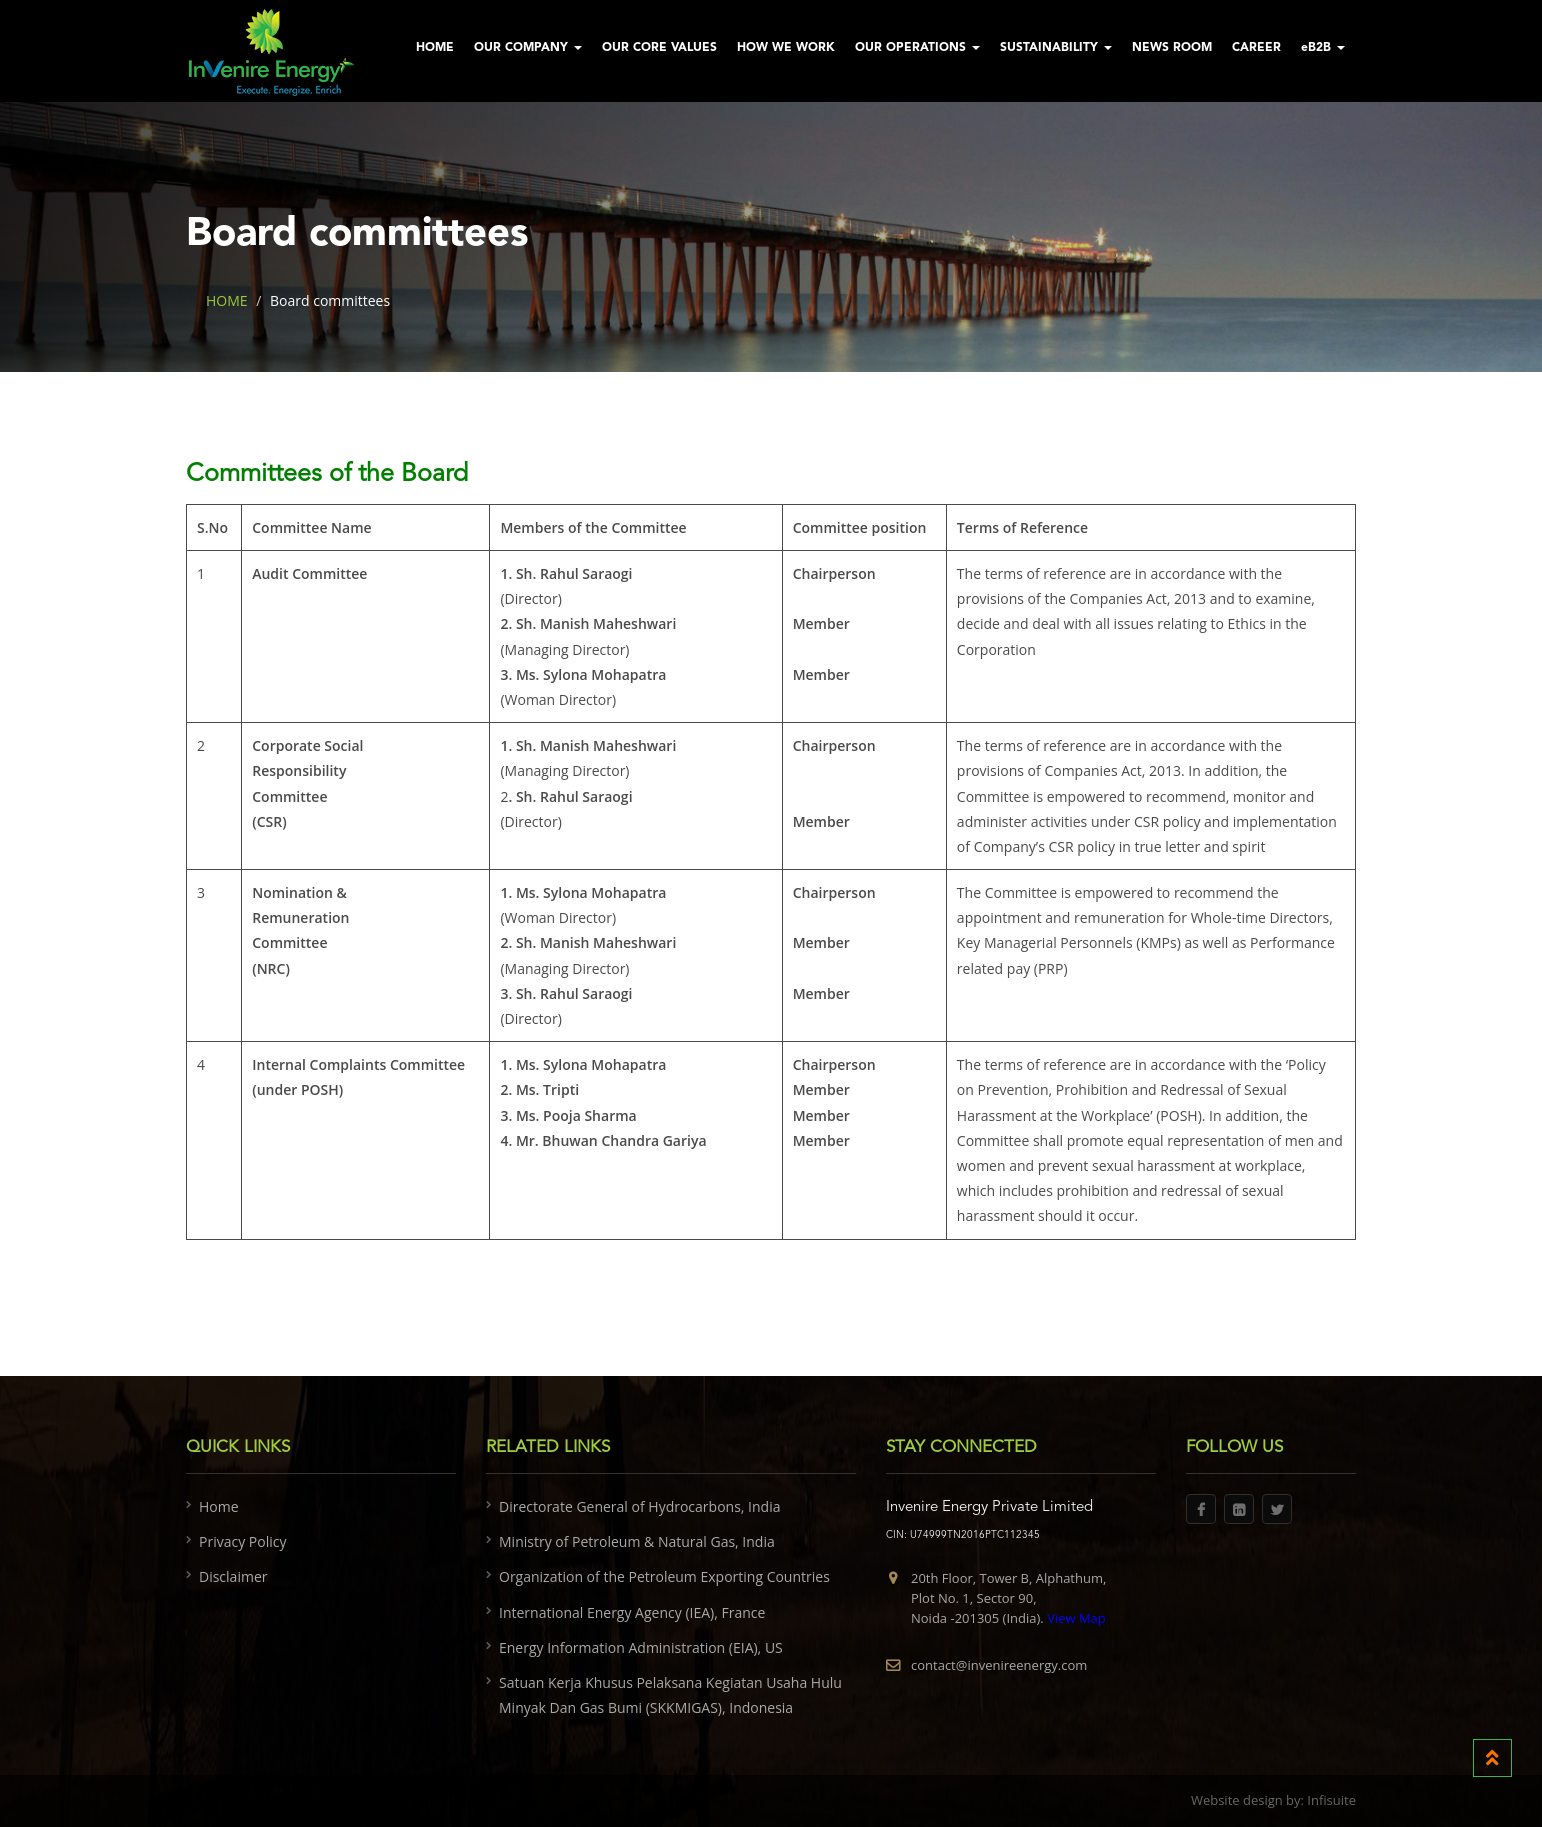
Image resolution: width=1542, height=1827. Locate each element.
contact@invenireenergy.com (999, 1665)
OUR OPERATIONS (917, 48)
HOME (435, 48)
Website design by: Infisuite (1273, 1800)
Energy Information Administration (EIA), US (641, 1647)
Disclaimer (233, 1576)
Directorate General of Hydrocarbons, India (639, 1506)
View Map (1075, 1618)
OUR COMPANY (528, 48)
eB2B (1323, 48)
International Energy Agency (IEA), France (632, 1612)
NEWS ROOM (1172, 48)
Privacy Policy (242, 1541)
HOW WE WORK (786, 48)
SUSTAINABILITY (1056, 48)
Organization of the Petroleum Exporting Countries (664, 1576)
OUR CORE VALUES (659, 48)
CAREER (1256, 48)
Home (219, 1506)
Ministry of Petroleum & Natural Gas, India (637, 1541)
